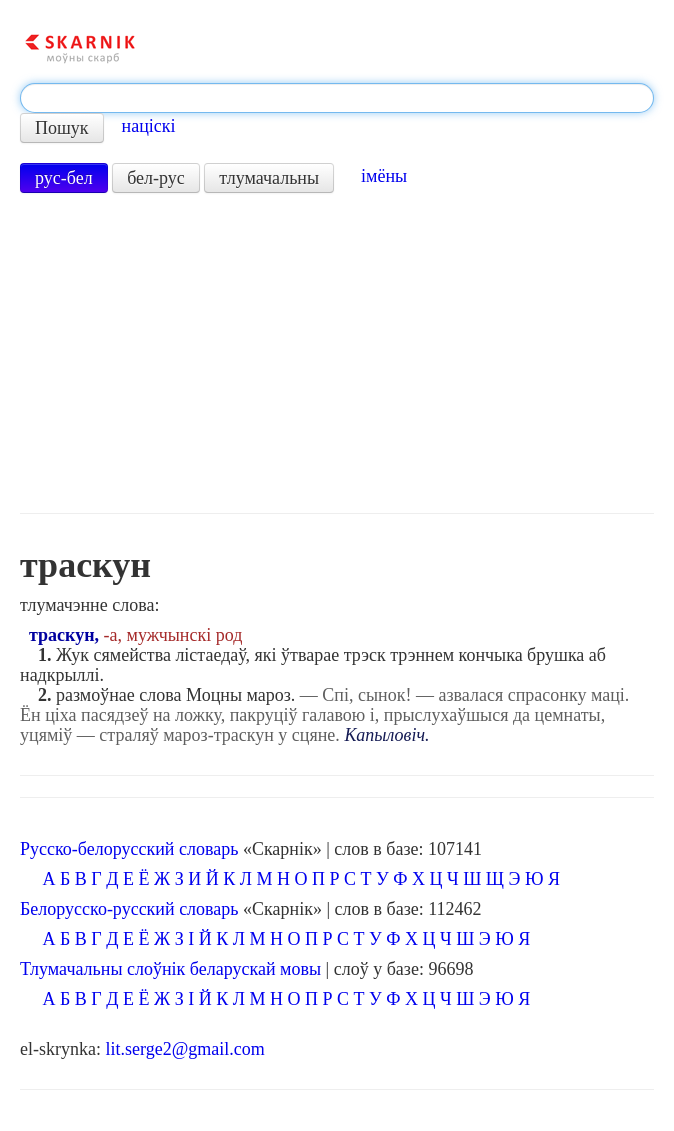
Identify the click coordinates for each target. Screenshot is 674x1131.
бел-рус (156, 178)
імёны (384, 176)
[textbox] (337, 98)
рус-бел (64, 178)
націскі (149, 126)
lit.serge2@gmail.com (184, 1049)
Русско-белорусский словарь (129, 849)
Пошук (62, 128)
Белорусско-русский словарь (129, 909)
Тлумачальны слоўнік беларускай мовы (170, 969)
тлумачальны (269, 178)
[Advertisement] (337, 353)
